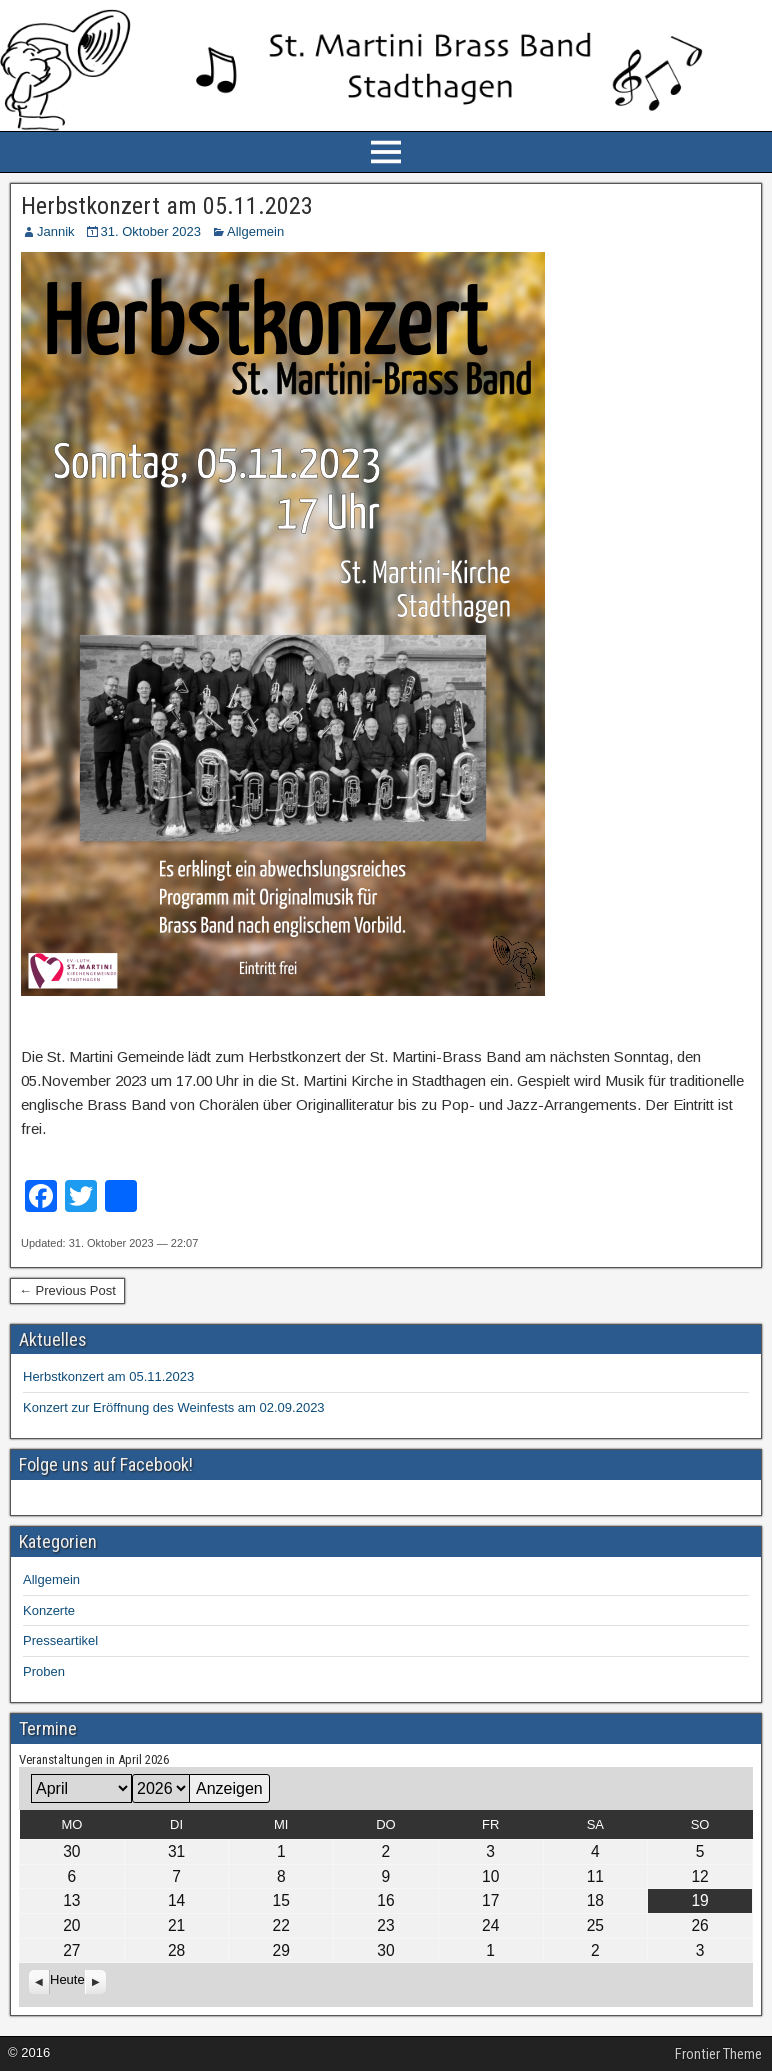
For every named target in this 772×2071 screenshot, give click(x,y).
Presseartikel (60, 1640)
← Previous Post (67, 1290)
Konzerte (49, 1610)
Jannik (56, 231)
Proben (44, 1671)
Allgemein (255, 231)
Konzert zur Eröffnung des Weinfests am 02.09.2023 (174, 1407)
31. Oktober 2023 (151, 231)
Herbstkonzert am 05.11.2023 (167, 206)
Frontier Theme (718, 2054)
